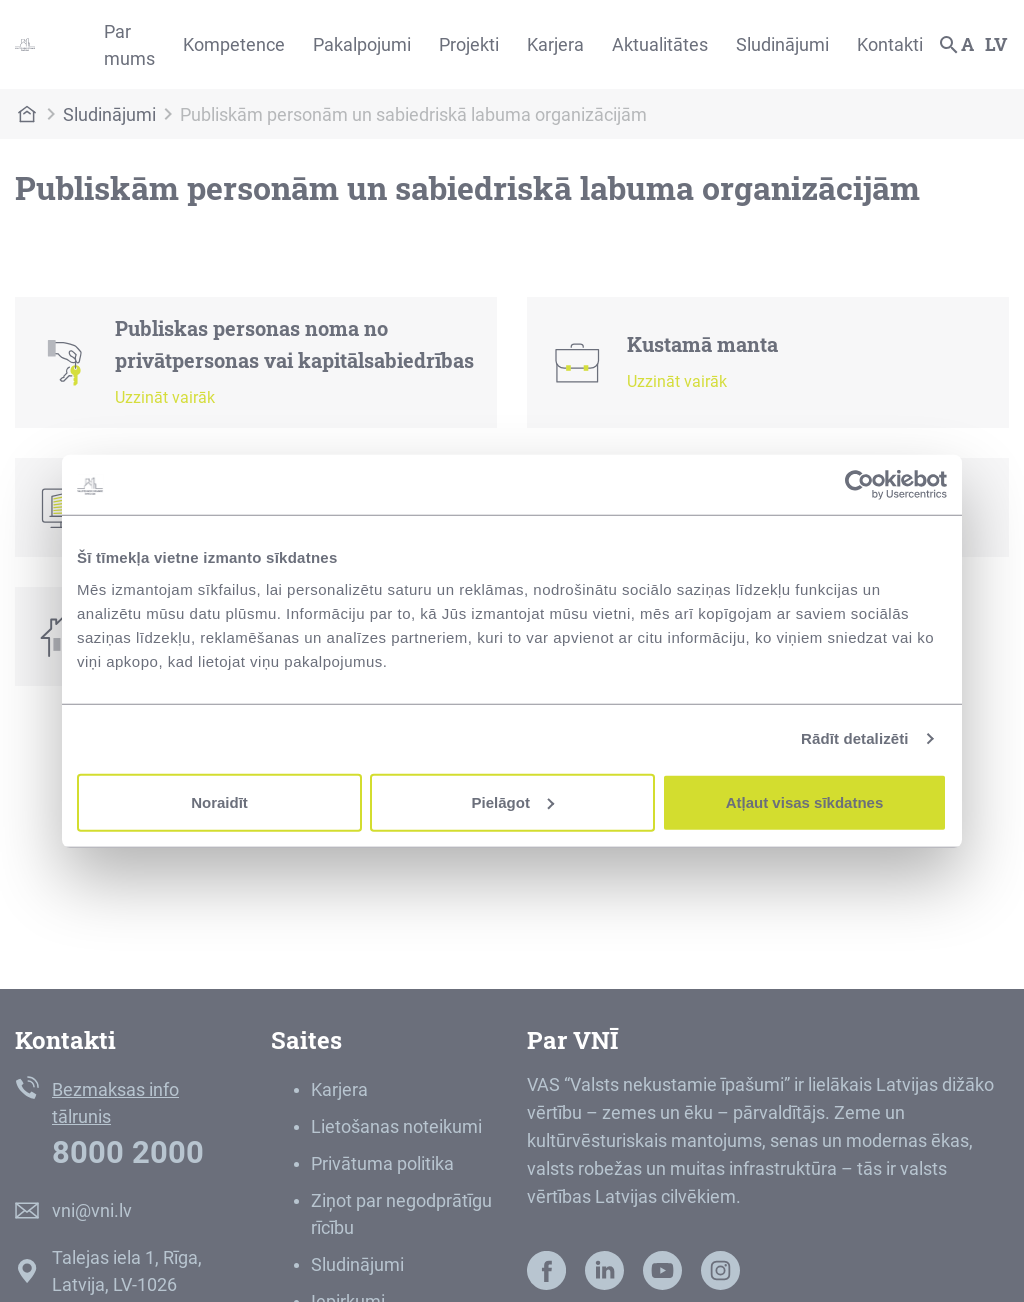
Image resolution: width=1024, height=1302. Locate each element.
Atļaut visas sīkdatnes (805, 801)
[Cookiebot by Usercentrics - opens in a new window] (859, 485)
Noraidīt (219, 801)
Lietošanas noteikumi (396, 1126)
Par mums (129, 45)
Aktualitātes (660, 44)
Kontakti (890, 44)
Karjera (555, 44)
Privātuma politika (382, 1163)
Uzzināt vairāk (165, 397)
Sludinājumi (782, 44)
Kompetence (234, 44)
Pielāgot (513, 801)
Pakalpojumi (362, 44)
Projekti (469, 44)
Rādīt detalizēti (854, 738)
